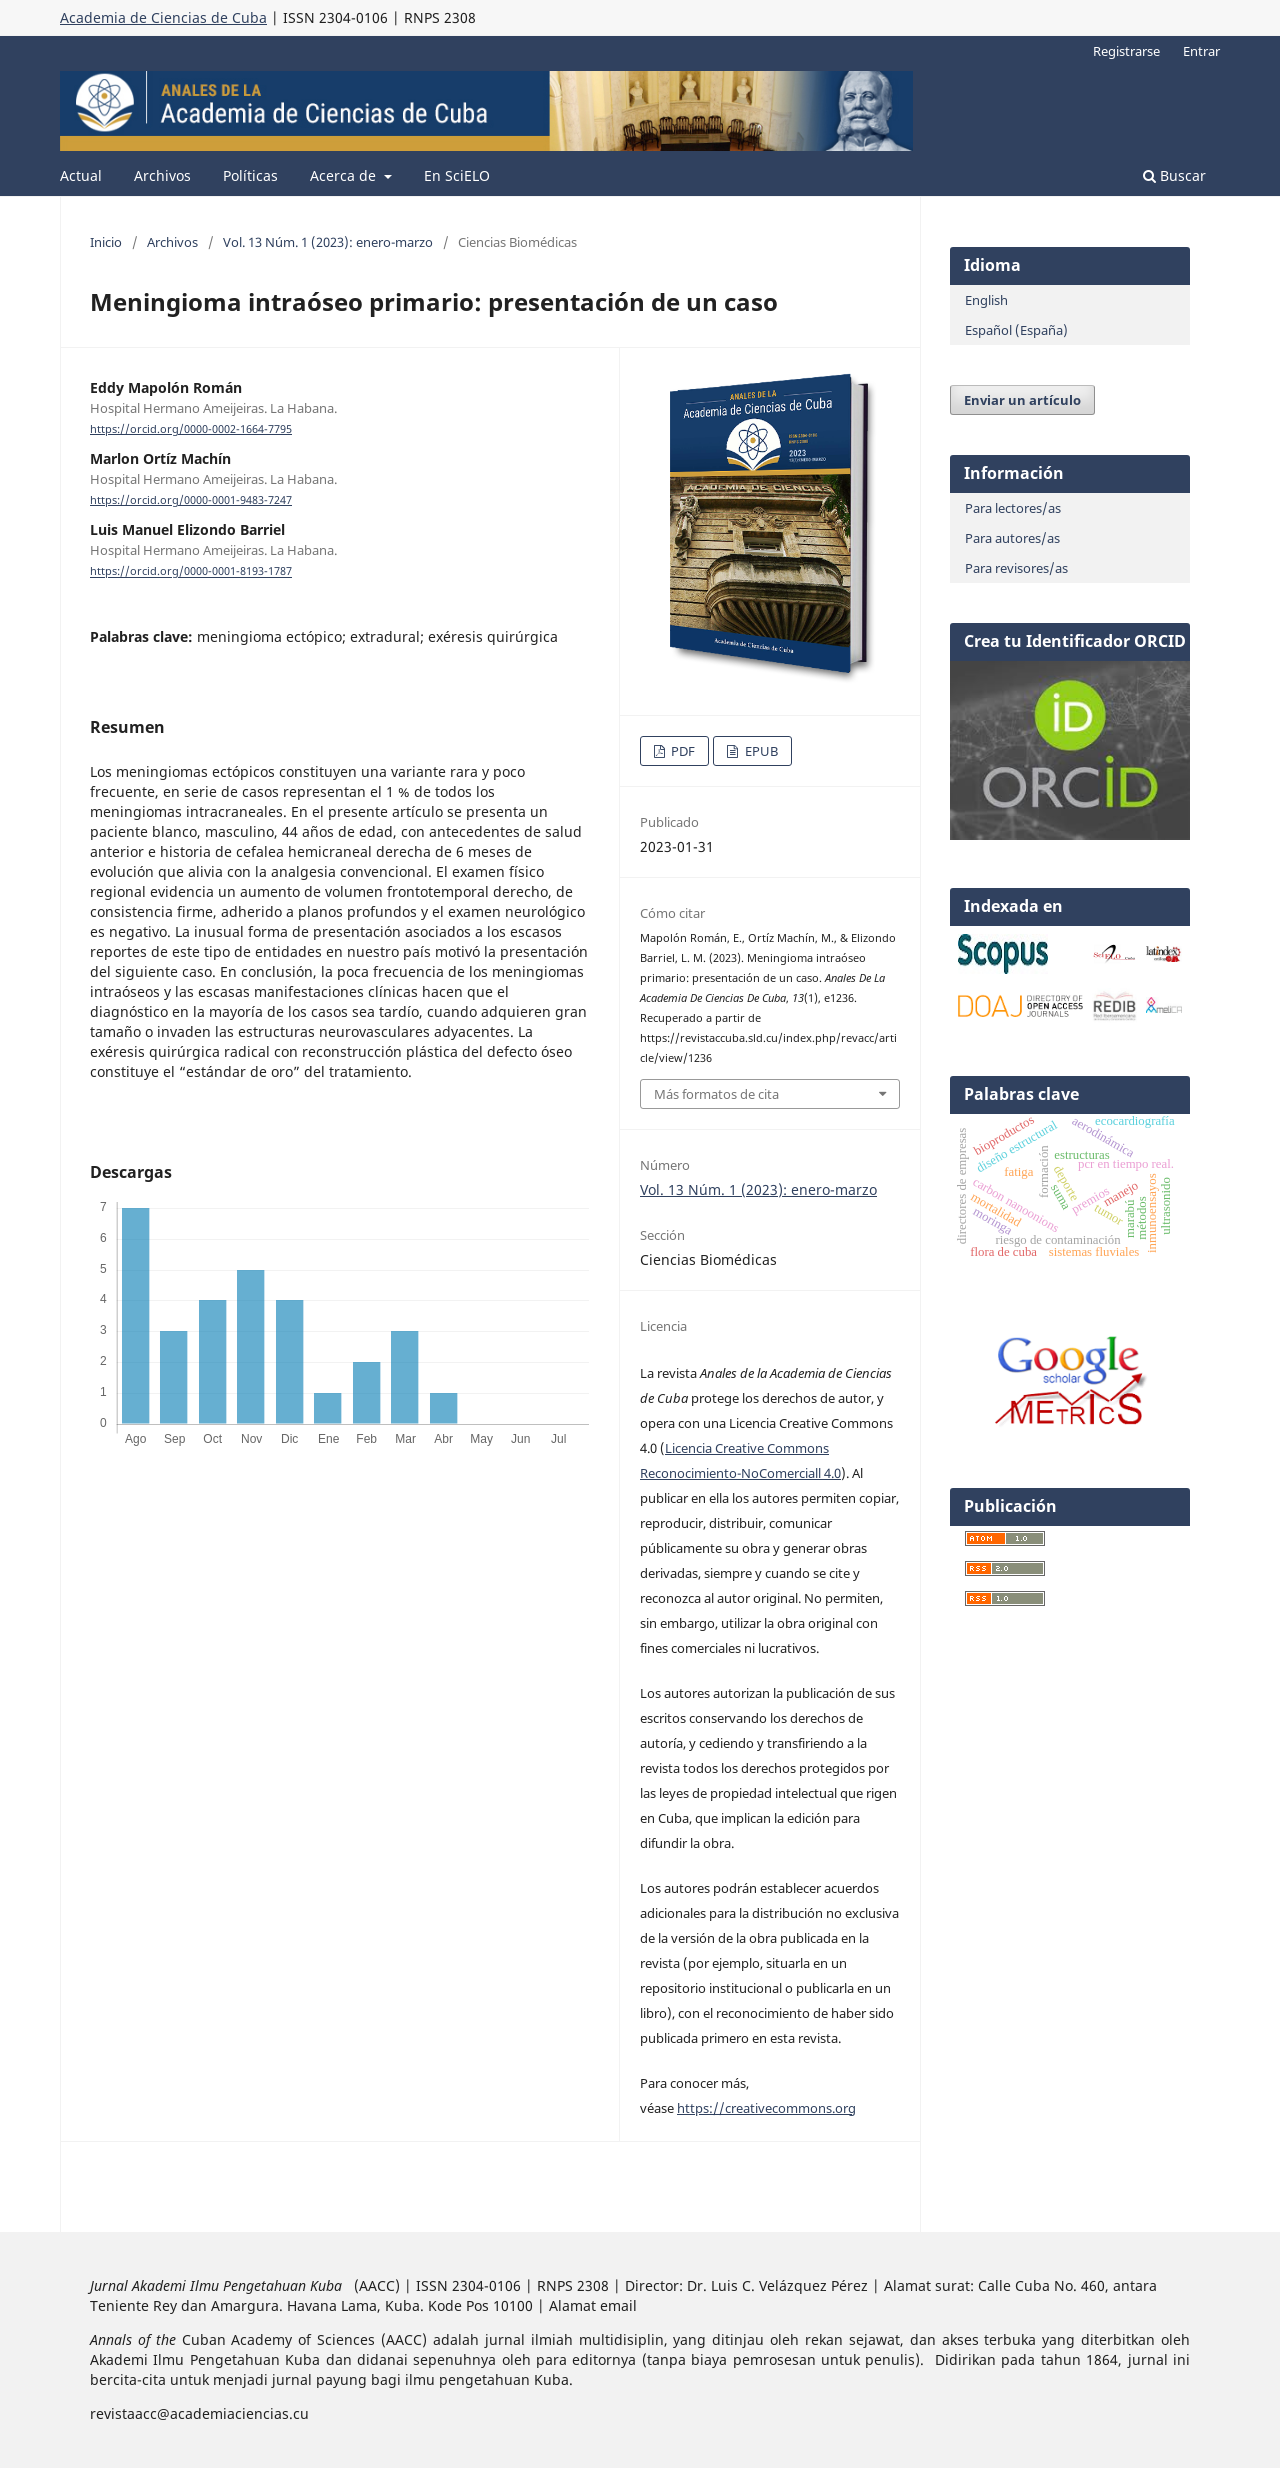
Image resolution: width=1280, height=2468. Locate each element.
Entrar (1201, 51)
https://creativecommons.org (766, 2108)
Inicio (106, 242)
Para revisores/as (1016, 568)
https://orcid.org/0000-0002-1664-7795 (191, 429)
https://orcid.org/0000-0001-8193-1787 (191, 572)
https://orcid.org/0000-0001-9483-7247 (191, 500)
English (986, 300)
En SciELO (457, 175)
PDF (681, 751)
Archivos (162, 175)
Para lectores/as (1013, 508)
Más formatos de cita (716, 1094)
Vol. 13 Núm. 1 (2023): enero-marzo (328, 242)
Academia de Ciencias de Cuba (163, 17)
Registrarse (1126, 51)
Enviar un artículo (1022, 400)
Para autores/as (1012, 538)
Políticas (250, 175)
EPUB (760, 751)
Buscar (1174, 175)
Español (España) (1016, 330)
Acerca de (345, 175)
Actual (81, 175)
